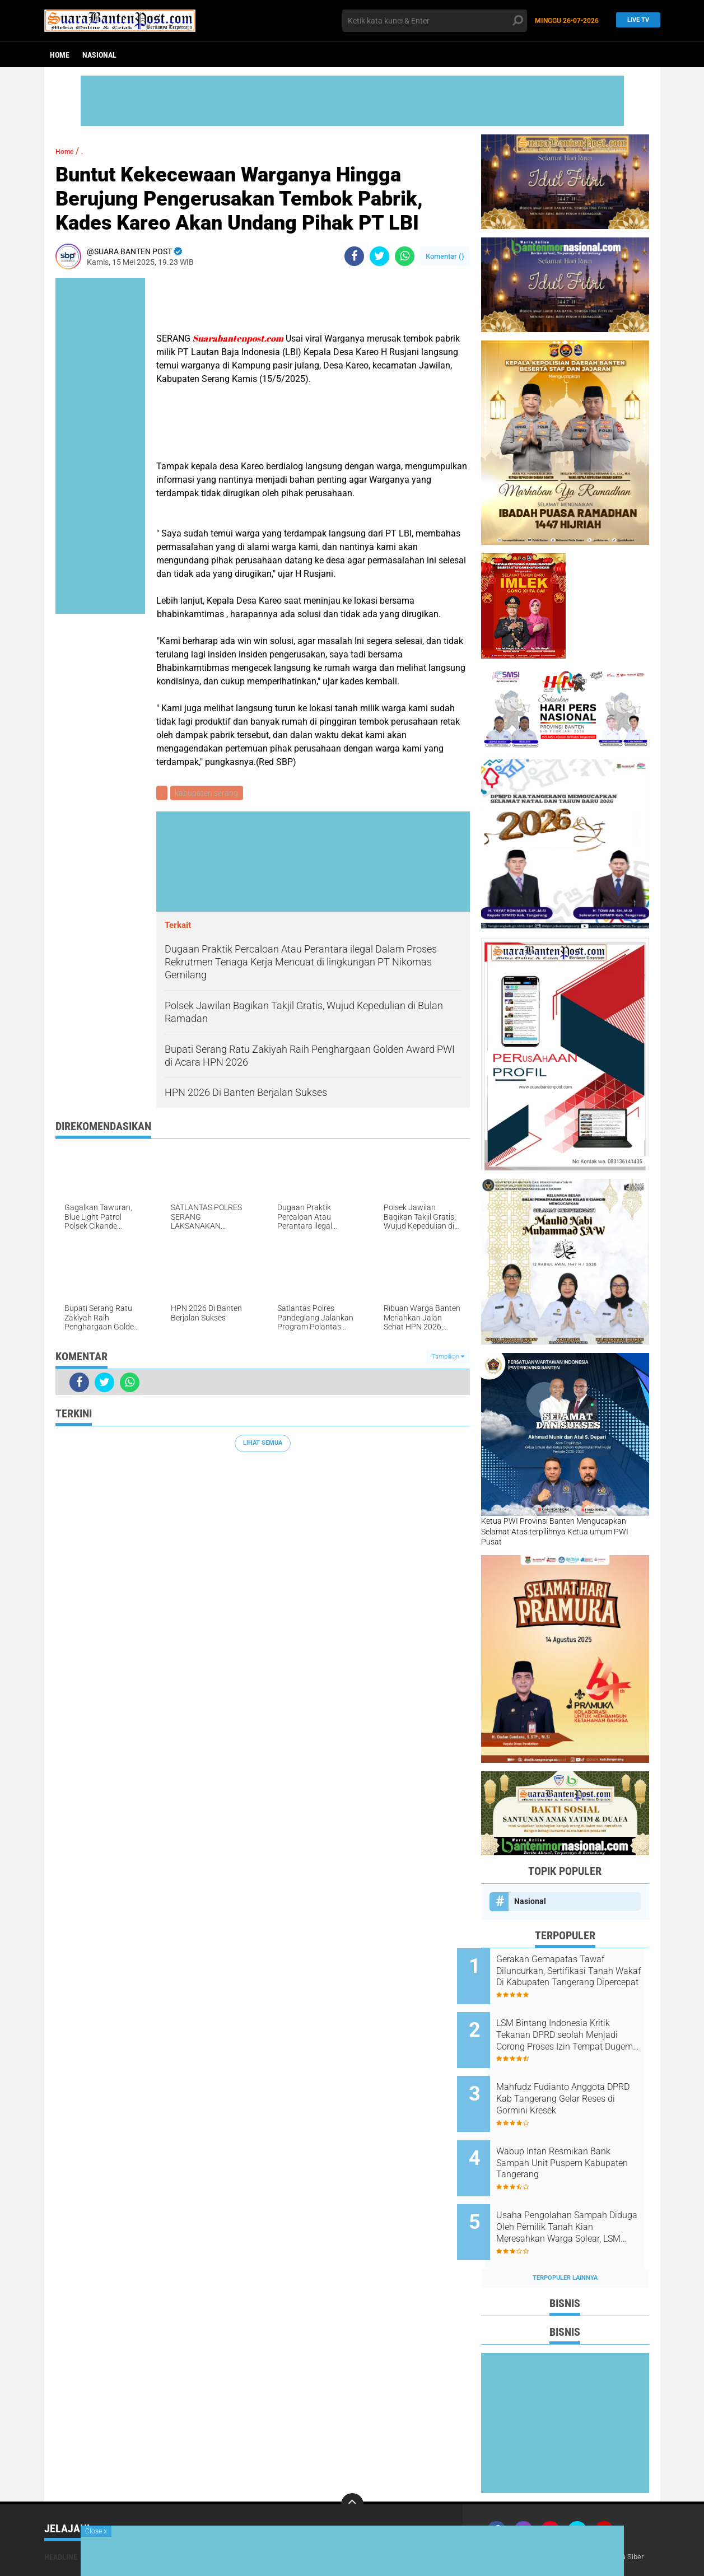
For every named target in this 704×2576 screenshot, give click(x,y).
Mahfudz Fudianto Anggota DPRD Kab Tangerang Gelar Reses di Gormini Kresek (574, 2084)
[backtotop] (352, 2467)
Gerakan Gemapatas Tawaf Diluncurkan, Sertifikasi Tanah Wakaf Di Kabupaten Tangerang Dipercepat (578, 1971)
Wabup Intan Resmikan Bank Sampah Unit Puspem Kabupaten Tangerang (577, 2141)
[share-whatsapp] (404, 256)
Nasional (99, 54)
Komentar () (445, 256)
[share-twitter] (379, 256)
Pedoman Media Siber (617, 2519)
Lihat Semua (262, 1444)
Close (96, 2531)
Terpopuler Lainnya (565, 2240)
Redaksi (558, 2519)
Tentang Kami (513, 2519)
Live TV (635, 20)
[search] (434, 21)
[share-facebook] (354, 256)
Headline (60, 2519)
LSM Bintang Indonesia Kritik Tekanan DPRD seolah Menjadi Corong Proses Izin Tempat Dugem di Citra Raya (577, 2027)
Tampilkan (448, 1358)
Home (59, 54)
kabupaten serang (209, 793)
